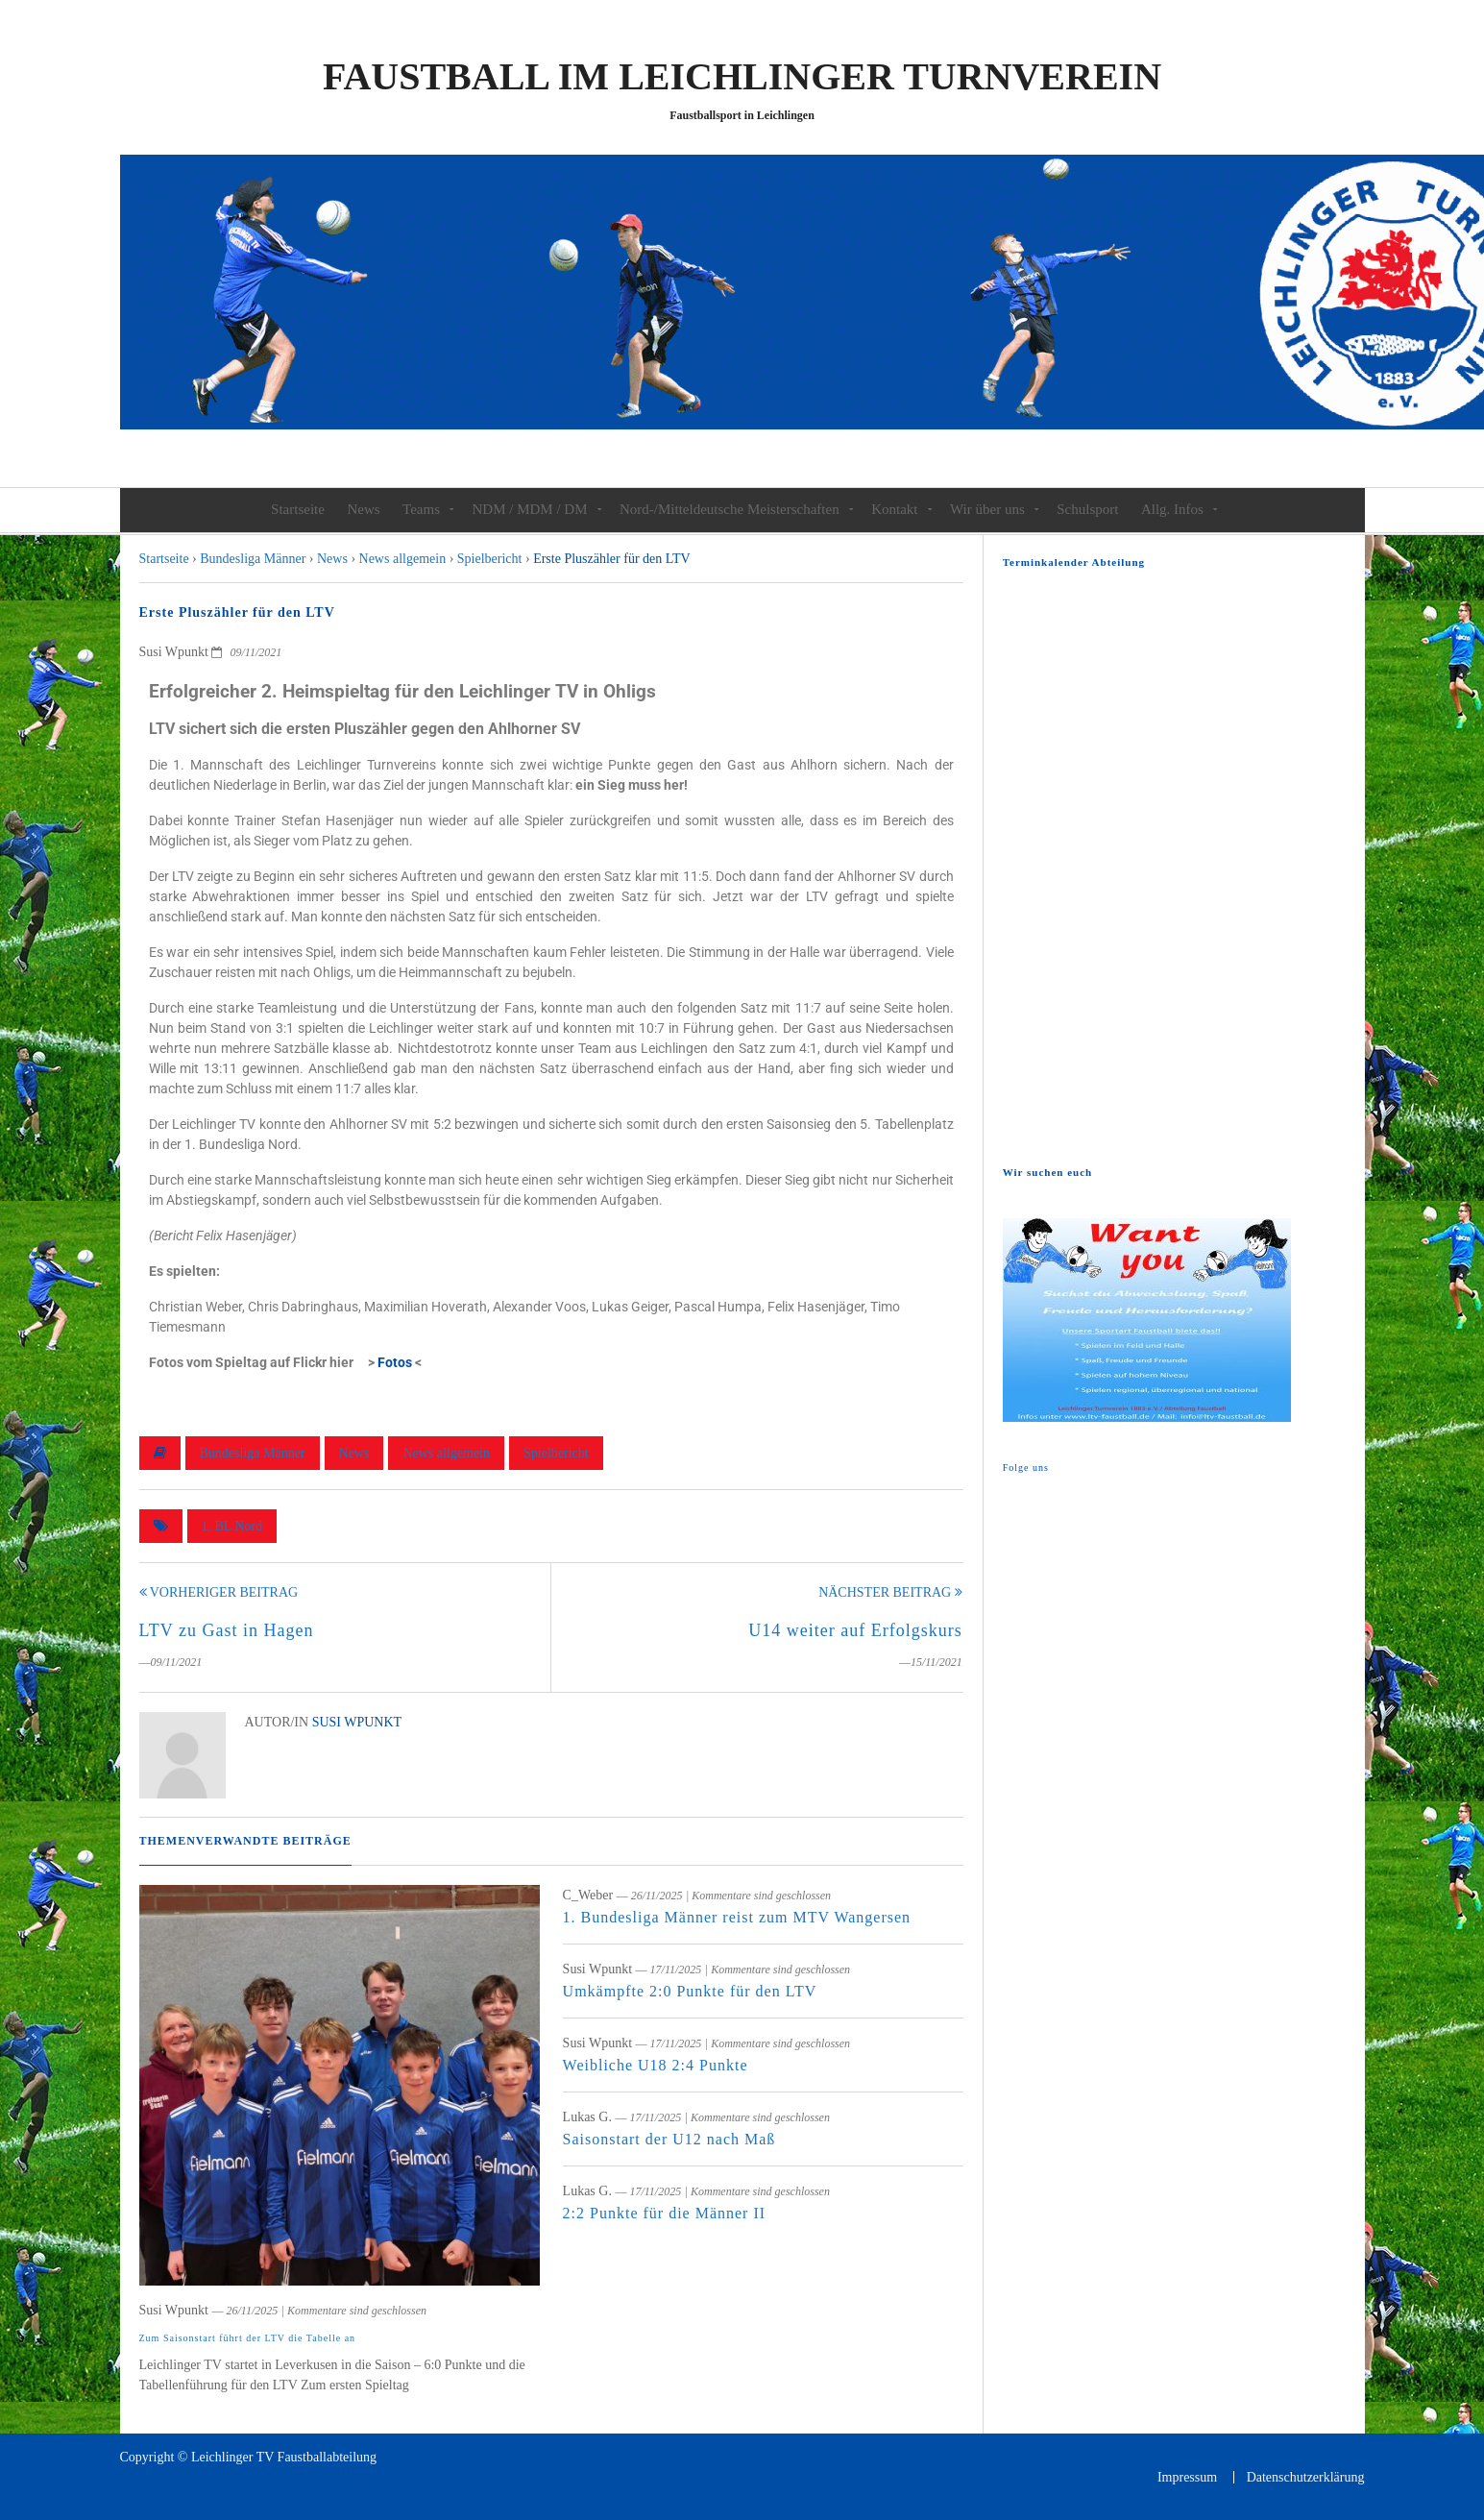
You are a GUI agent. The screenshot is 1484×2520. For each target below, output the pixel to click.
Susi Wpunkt (356, 1722)
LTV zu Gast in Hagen (226, 1630)
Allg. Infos (1172, 509)
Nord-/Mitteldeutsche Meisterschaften (729, 509)
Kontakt (894, 509)
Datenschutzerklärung (1306, 2477)
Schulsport (1087, 509)
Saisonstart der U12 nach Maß (669, 2139)
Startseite (298, 509)
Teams (421, 509)
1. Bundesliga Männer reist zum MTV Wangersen (737, 1917)
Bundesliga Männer (252, 1453)
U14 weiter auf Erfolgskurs (854, 1630)
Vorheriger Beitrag (219, 1592)
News (363, 509)
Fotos (394, 1362)
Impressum (1187, 2477)
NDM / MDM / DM (530, 509)
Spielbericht (556, 1453)
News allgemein (446, 1453)
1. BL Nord (232, 1526)
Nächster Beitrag (890, 1592)
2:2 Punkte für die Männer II (664, 2213)
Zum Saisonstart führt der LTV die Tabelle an (247, 2338)
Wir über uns (987, 509)
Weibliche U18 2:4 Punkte (655, 2065)
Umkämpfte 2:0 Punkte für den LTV (690, 1991)
